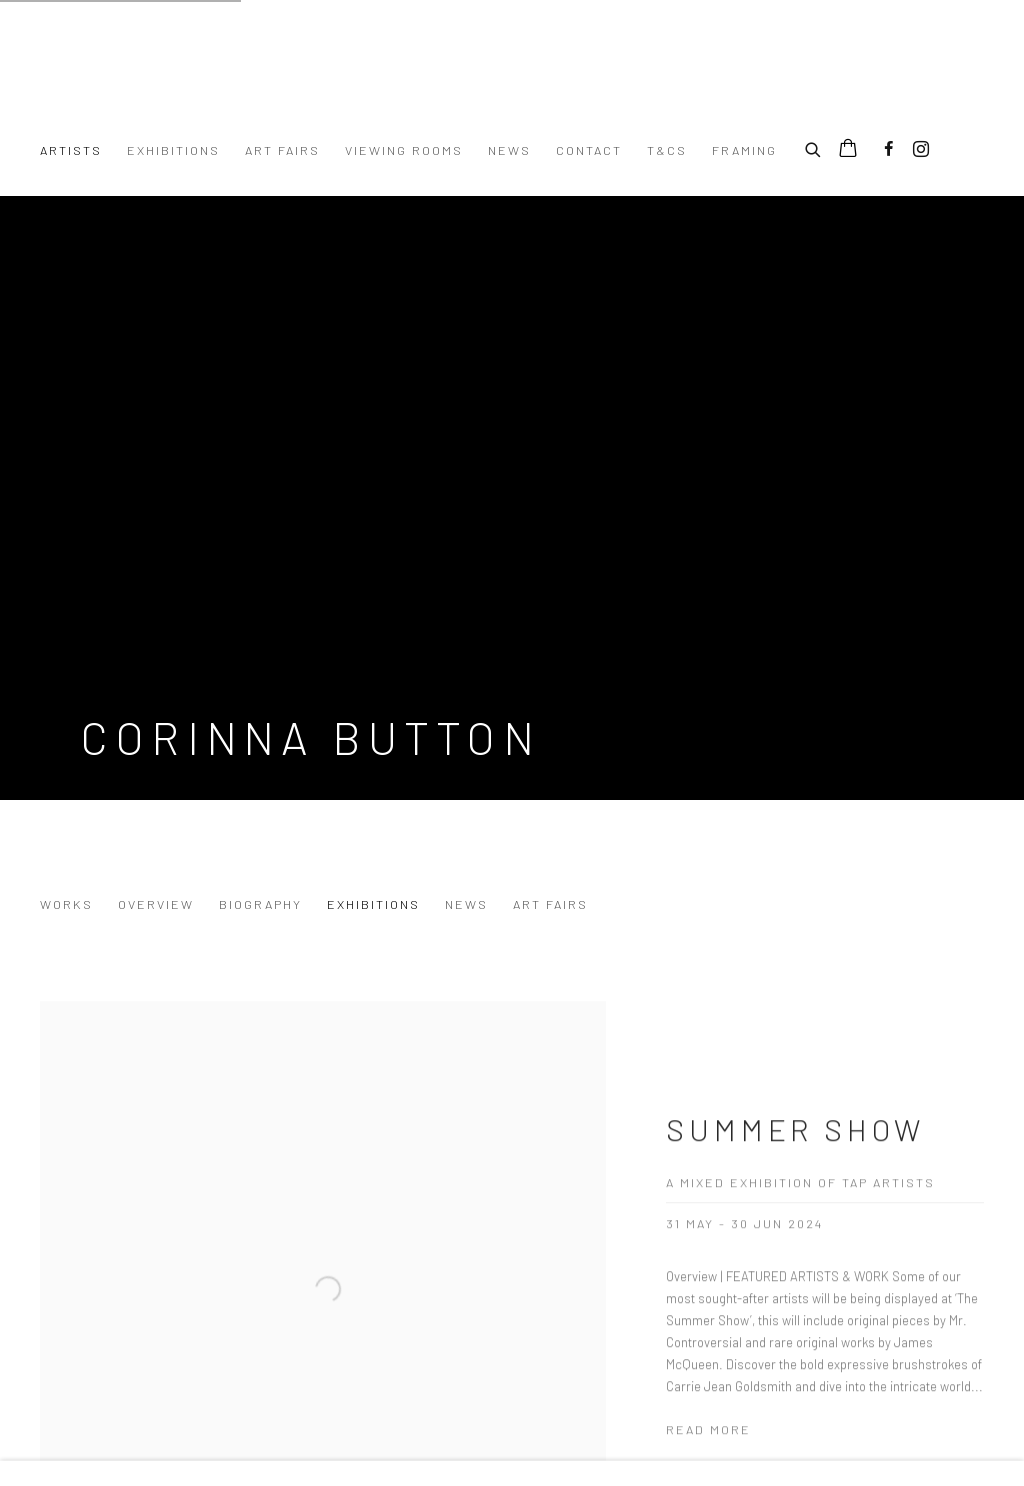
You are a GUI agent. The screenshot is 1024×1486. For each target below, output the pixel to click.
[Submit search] (814, 147)
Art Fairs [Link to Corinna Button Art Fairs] (550, 904)
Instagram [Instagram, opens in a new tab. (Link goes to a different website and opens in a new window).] (921, 150)
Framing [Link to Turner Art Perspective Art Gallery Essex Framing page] (744, 150)
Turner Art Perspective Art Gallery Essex (290, 80)
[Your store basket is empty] (848, 150)
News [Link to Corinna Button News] (466, 904)
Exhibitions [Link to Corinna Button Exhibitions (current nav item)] (373, 904)
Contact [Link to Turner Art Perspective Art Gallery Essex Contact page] (589, 150)
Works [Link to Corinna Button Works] (66, 904)
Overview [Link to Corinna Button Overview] (156, 904)
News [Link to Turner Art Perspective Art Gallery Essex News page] (509, 150)
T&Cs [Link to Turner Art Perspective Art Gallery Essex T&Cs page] (667, 150)
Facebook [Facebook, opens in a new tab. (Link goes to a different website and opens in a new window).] (889, 150)
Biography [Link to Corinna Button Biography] (260, 904)
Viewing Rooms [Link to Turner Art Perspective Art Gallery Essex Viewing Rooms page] (404, 150)
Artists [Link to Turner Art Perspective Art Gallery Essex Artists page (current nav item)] (71, 150)
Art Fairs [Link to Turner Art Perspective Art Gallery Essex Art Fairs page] (282, 150)
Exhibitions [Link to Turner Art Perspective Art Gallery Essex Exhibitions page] (173, 150)
